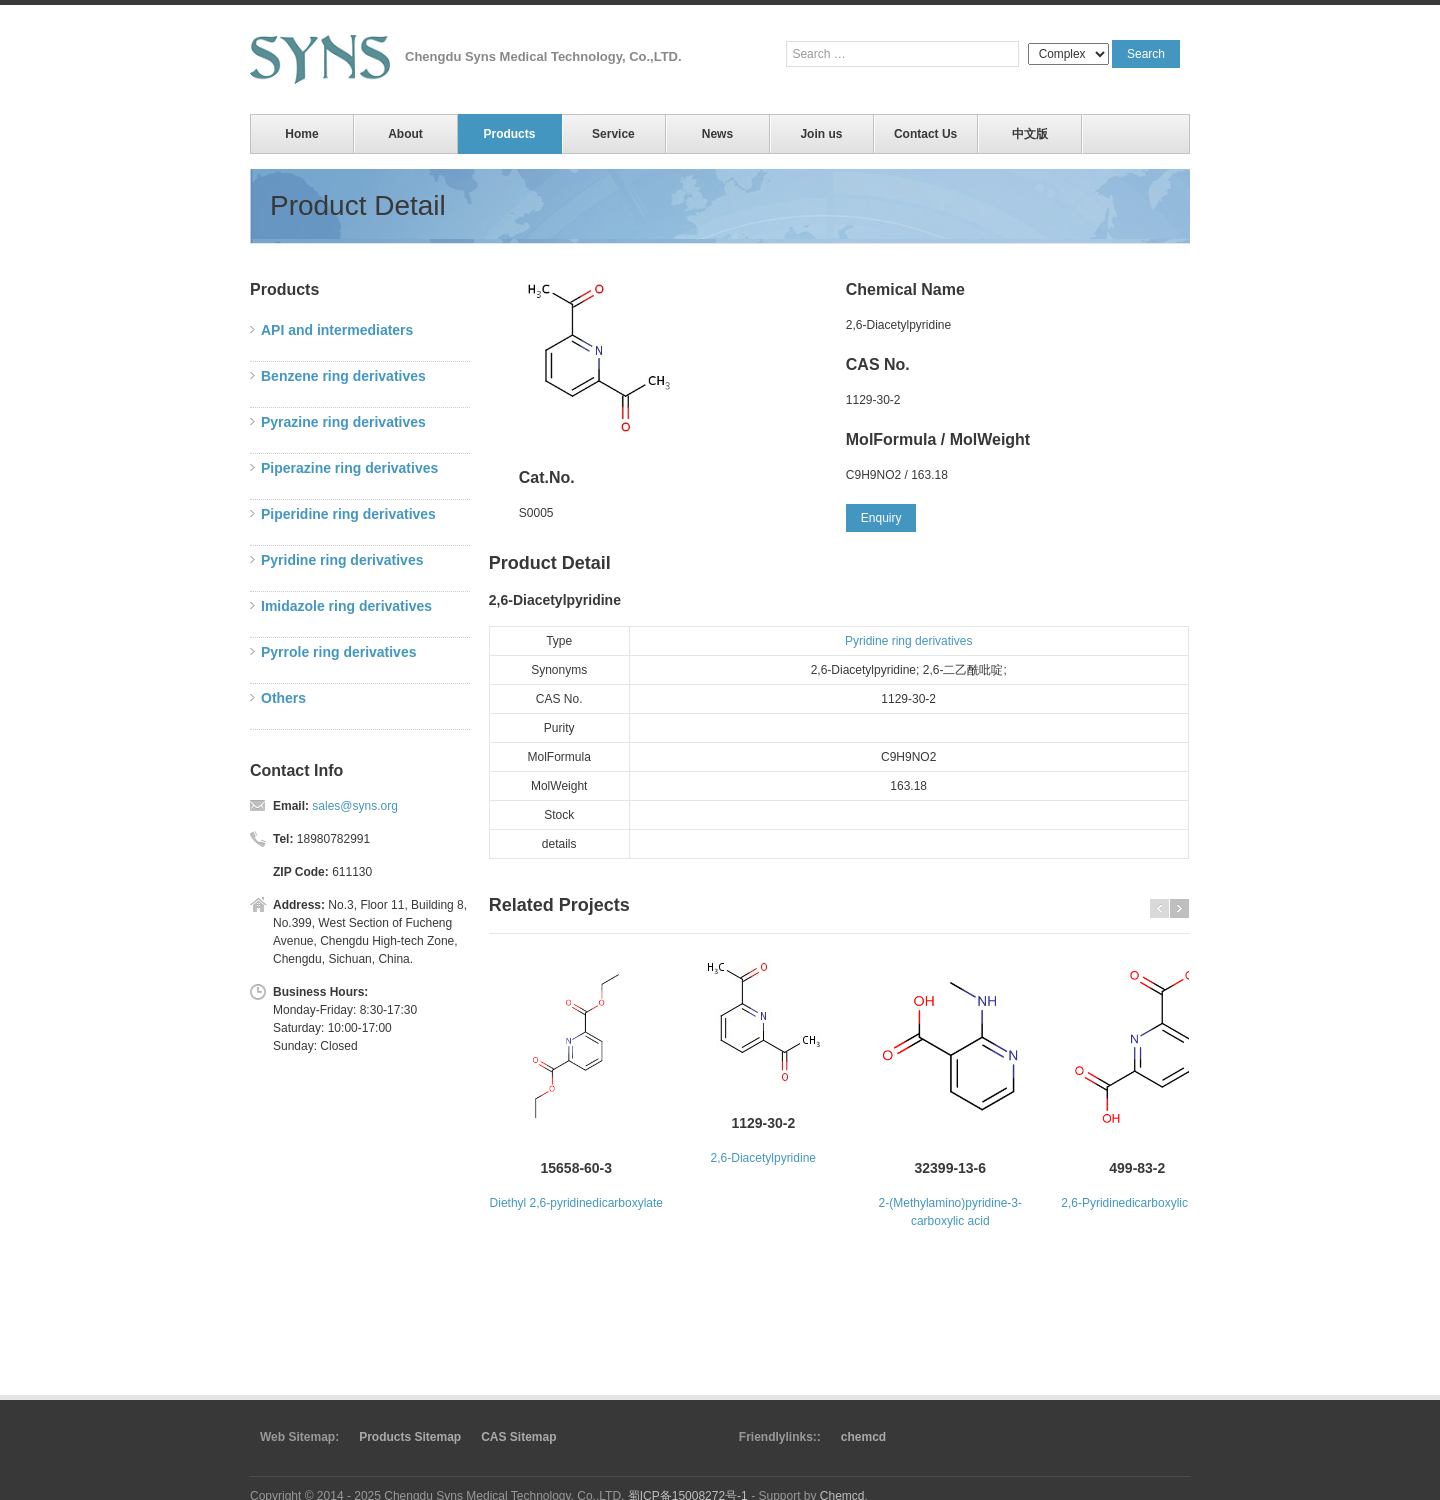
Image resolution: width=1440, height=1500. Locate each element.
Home (301, 134)
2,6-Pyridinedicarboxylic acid (1137, 1203)
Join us (821, 134)
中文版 (1030, 134)
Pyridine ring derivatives (908, 641)
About (405, 134)
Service (613, 134)
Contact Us (925, 134)
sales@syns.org (355, 806)
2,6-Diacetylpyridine (763, 1158)
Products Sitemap (410, 1437)
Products (509, 134)
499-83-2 (1137, 1168)
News (717, 134)
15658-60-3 (577, 1168)
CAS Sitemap (518, 1437)
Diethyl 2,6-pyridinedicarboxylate (576, 1203)
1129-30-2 (763, 1123)
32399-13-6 (951, 1168)
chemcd (863, 1437)
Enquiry (881, 518)
